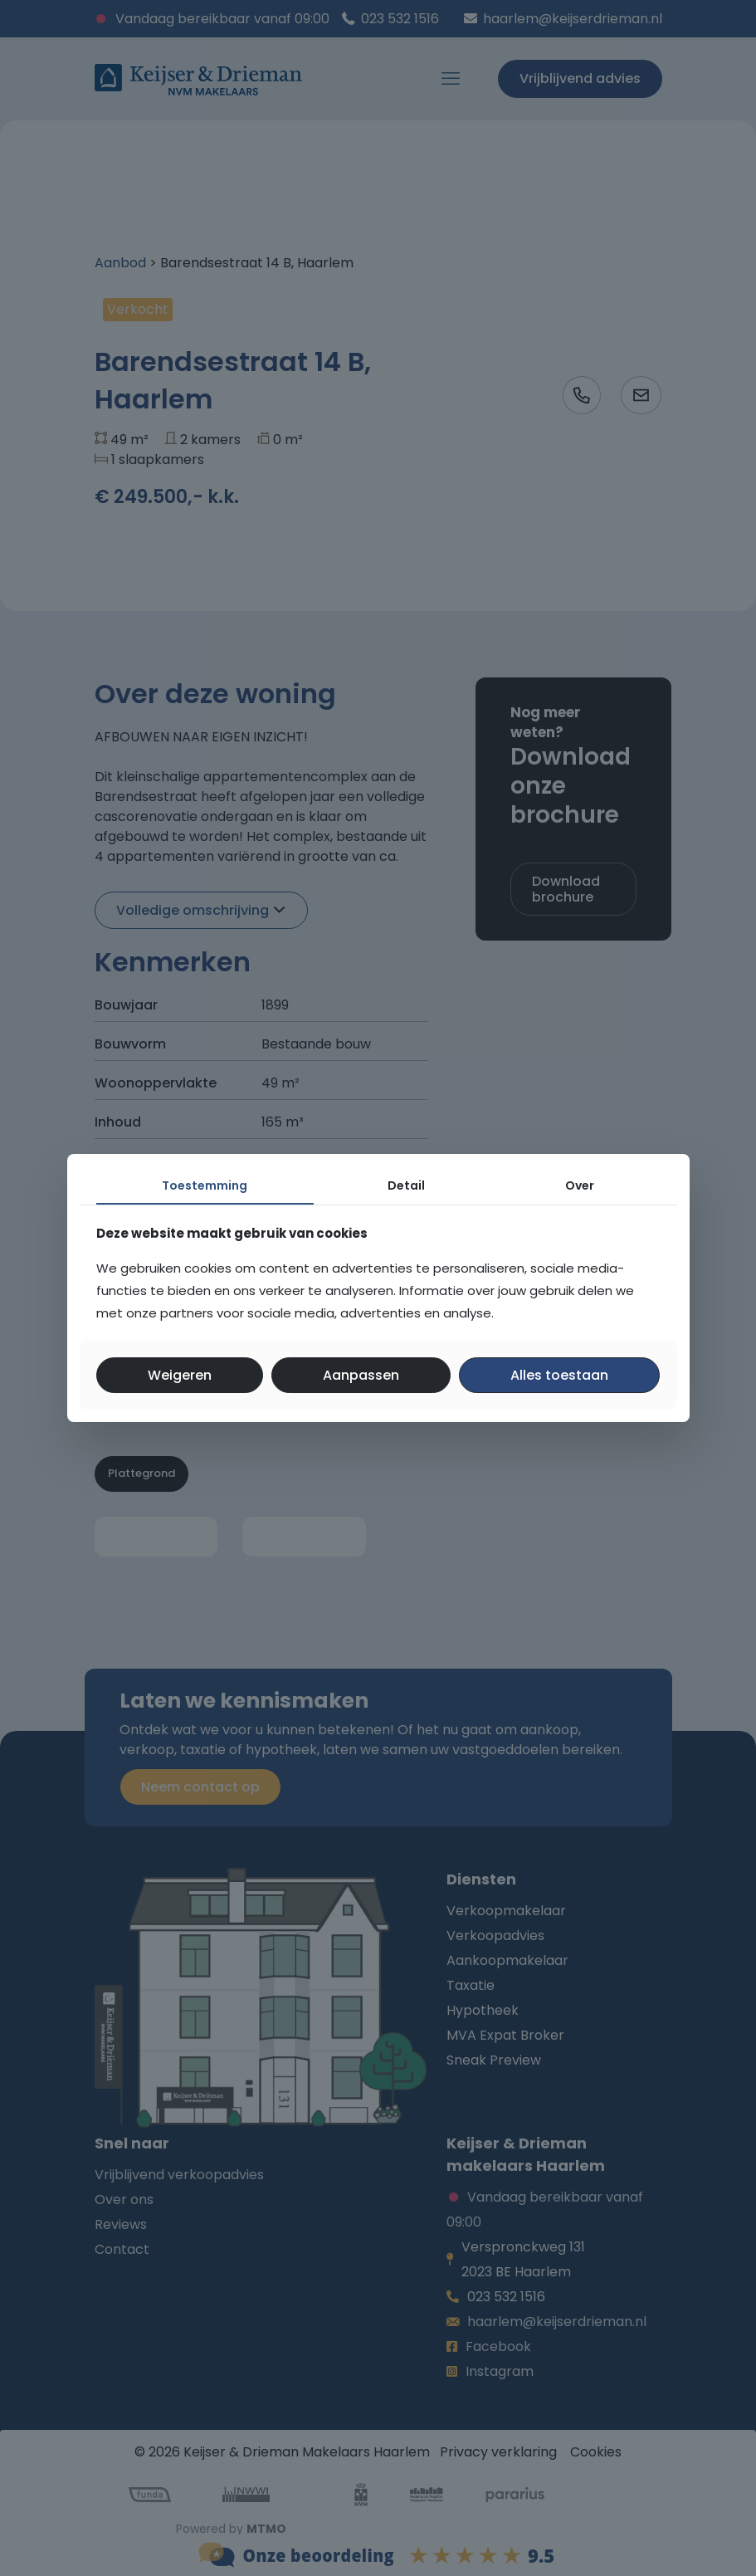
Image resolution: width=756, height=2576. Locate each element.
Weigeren (180, 1375)
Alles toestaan (559, 1375)
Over (579, 1185)
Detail (406, 1185)
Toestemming (204, 1185)
